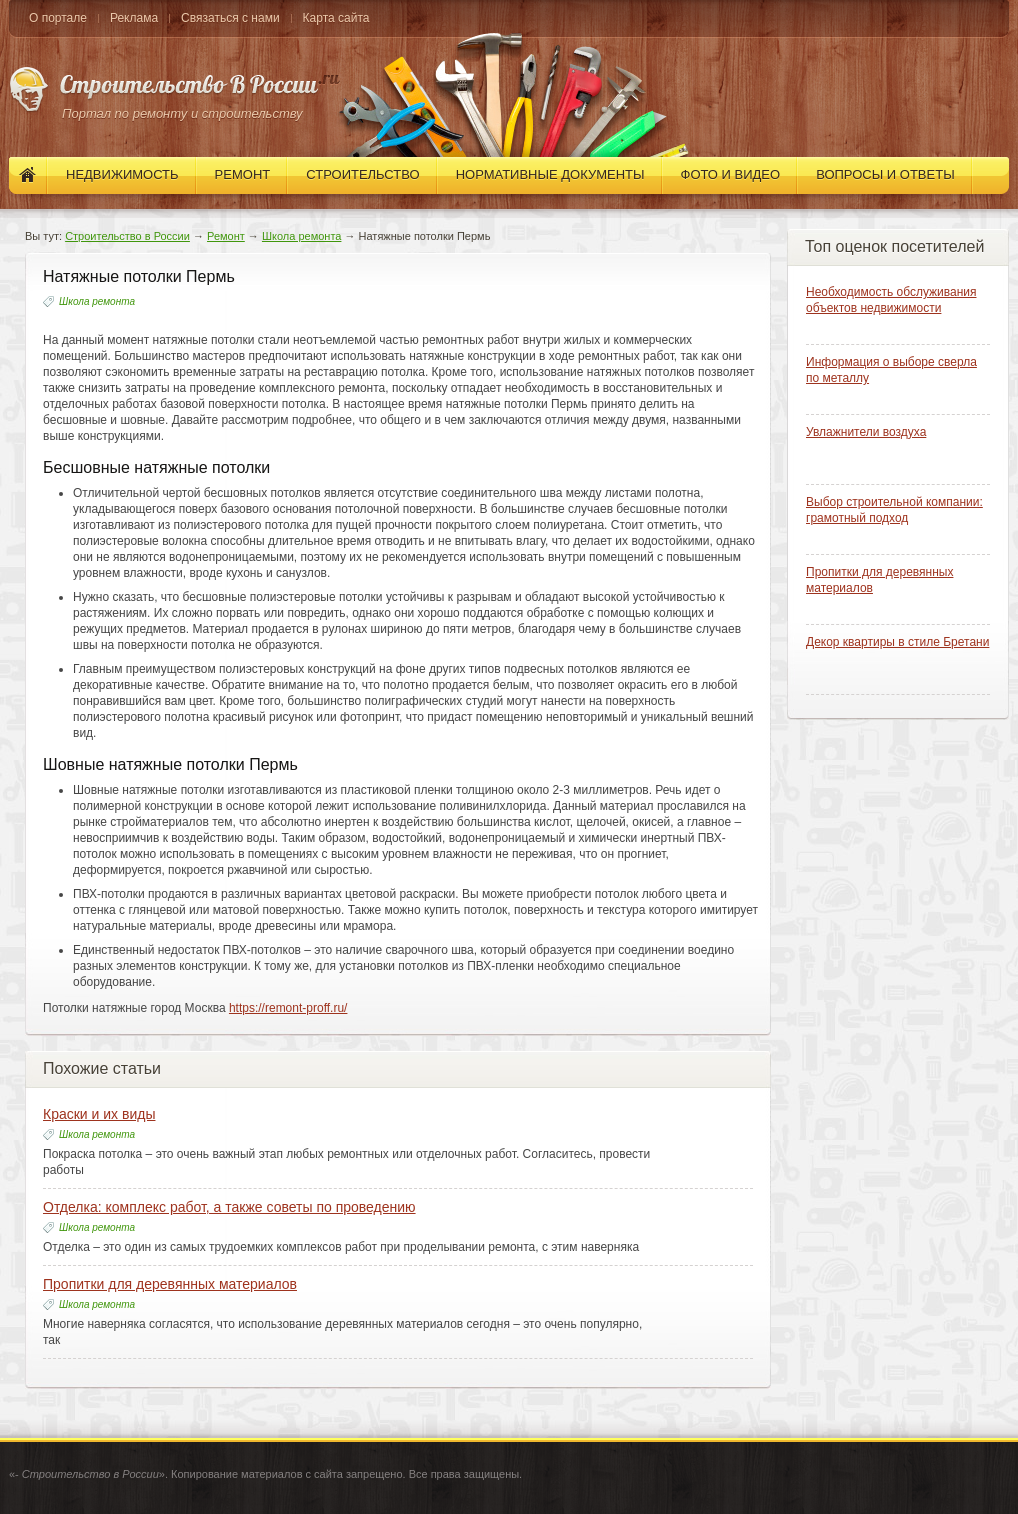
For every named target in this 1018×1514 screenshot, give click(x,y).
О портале (58, 18)
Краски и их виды (99, 1114)
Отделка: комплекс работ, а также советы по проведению (229, 1207)
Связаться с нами (230, 18)
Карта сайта (336, 18)
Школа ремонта (302, 236)
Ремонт (226, 236)
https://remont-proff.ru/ (288, 1008)
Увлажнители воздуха (866, 432)
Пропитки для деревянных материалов (170, 1284)
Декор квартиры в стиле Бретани (897, 642)
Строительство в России (127, 236)
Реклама (134, 18)
